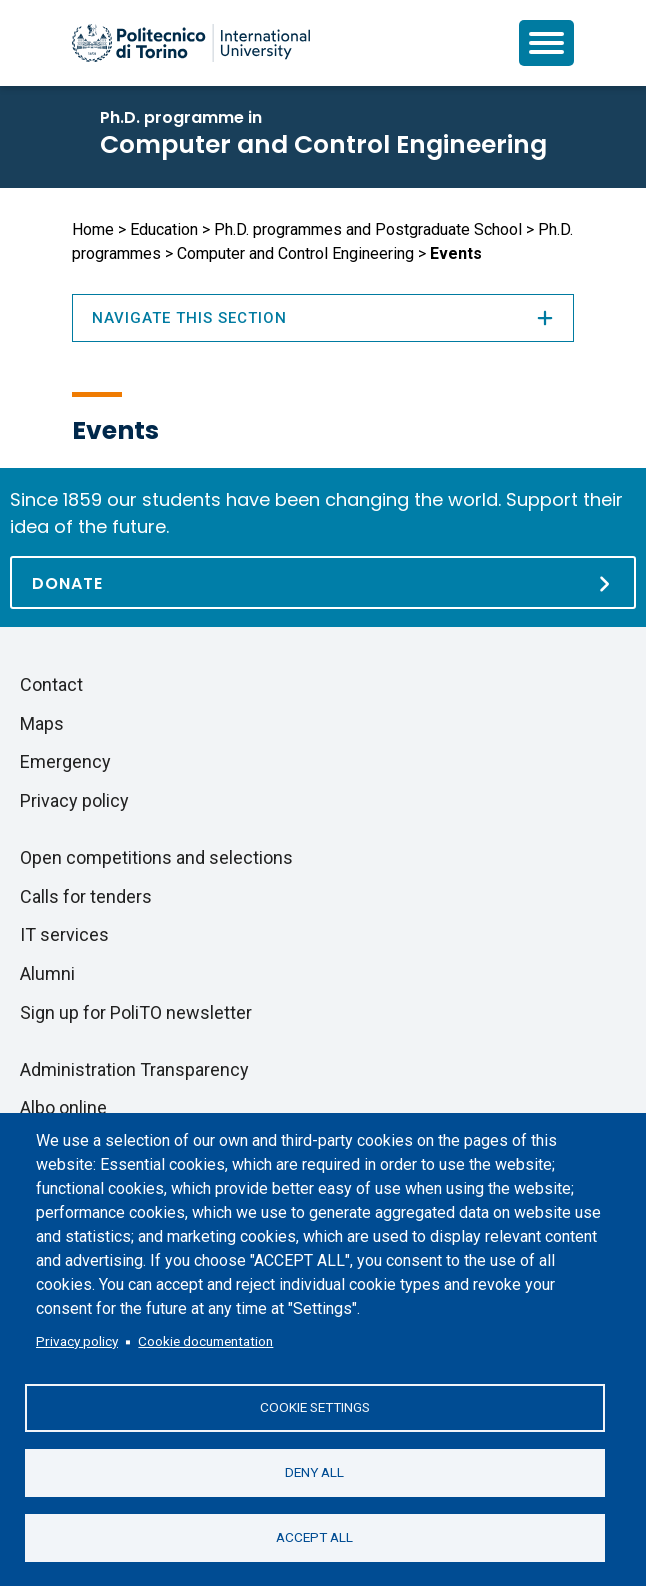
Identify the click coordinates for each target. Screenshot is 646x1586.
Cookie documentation (205, 1341)
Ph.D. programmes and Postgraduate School (368, 229)
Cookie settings (315, 1407)
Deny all (314, 1472)
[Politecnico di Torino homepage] (191, 43)
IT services (64, 934)
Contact (51, 684)
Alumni (47, 973)
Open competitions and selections (156, 857)
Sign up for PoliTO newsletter (136, 1012)
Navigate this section (323, 318)
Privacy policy (77, 1341)
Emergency (65, 761)
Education (164, 229)
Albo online (63, 1107)
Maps (42, 723)
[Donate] (323, 582)
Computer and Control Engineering (323, 144)
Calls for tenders (86, 896)
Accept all (314, 1537)
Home (93, 229)
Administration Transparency (134, 1069)
